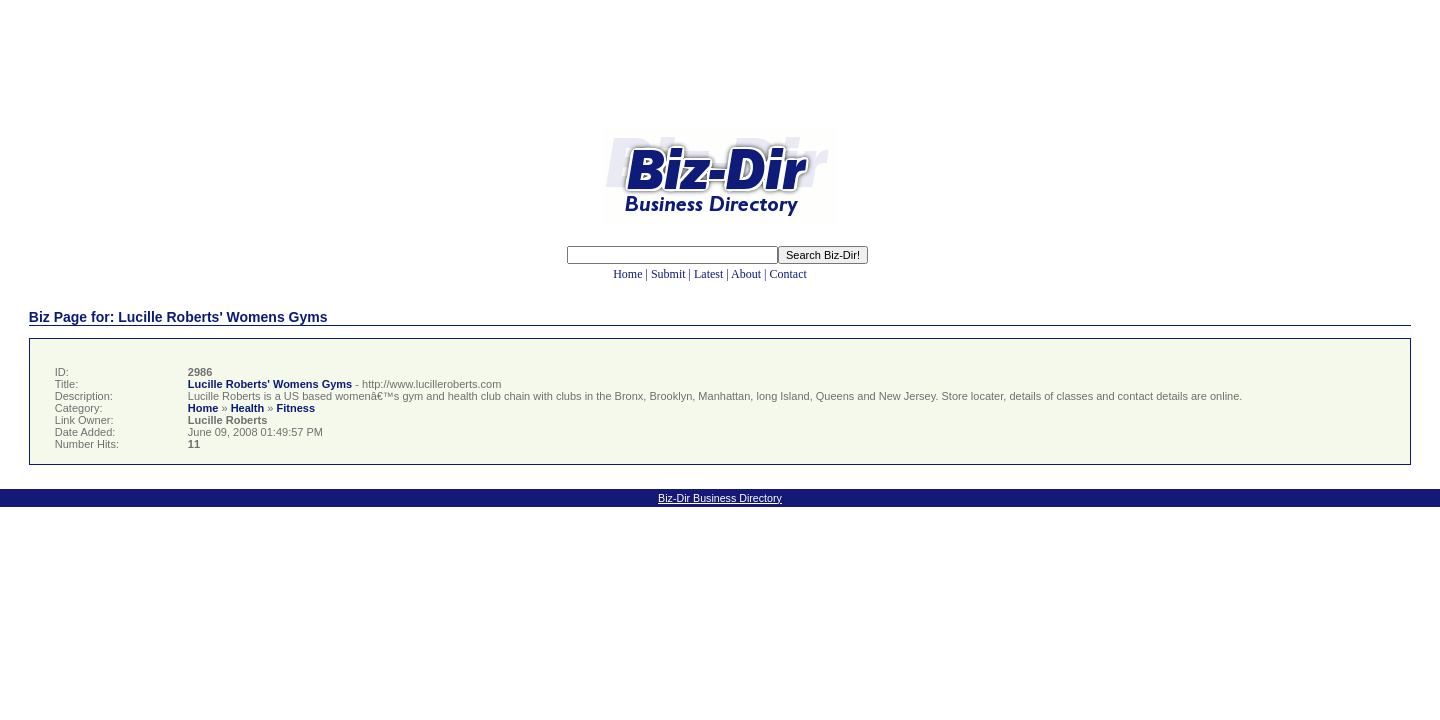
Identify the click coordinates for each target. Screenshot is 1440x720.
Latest (708, 274)
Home (627, 274)
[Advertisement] (720, 78)
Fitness (295, 408)
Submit (668, 274)
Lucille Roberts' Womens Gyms (270, 384)
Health (248, 408)
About (746, 274)
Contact (787, 274)
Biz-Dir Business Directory (720, 498)
